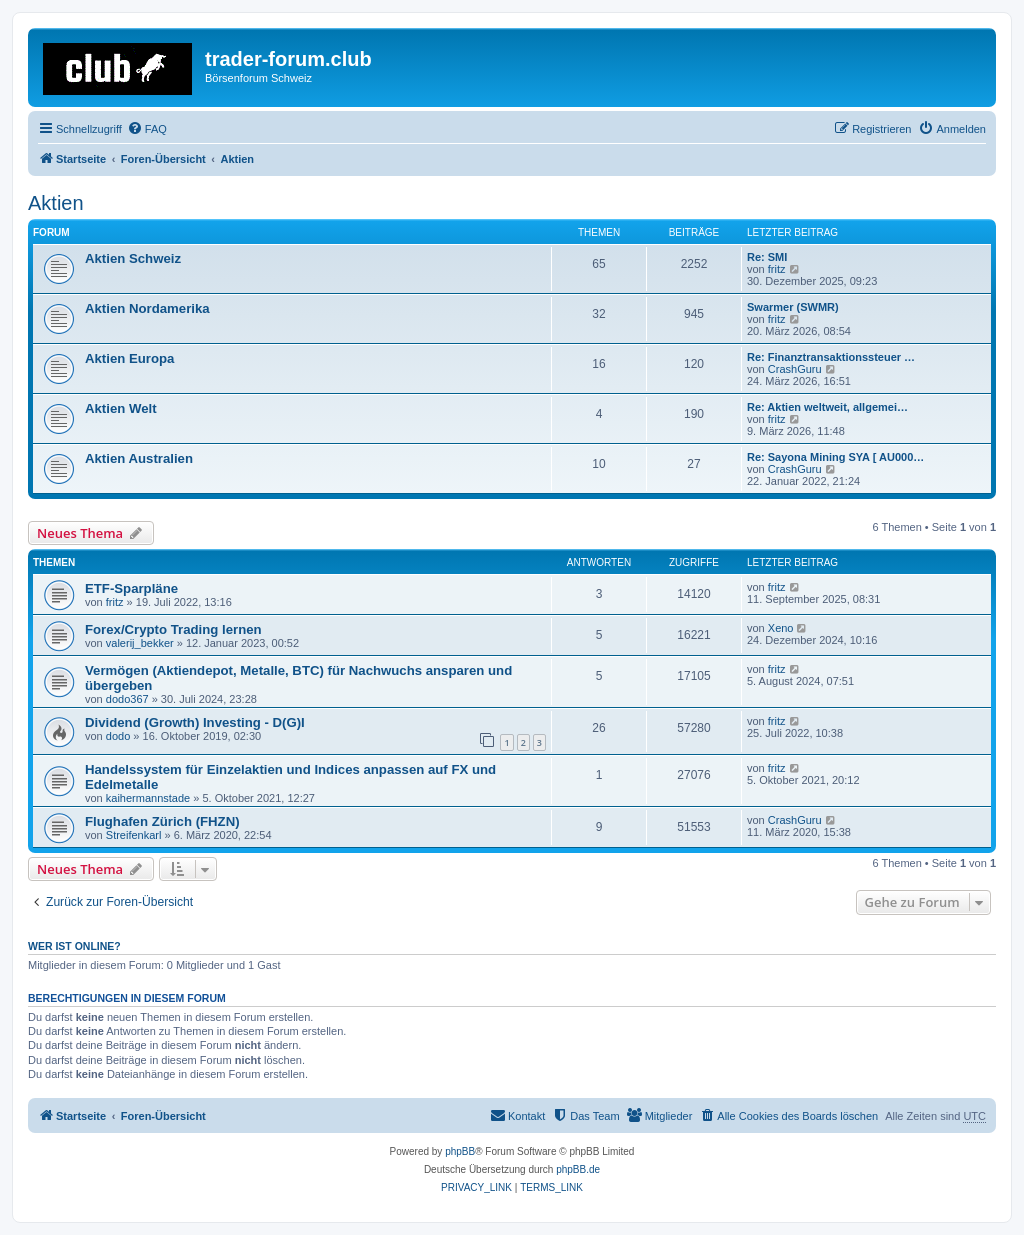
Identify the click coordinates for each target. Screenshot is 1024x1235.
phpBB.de (578, 1169)
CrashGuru (795, 369)
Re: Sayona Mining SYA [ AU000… (835, 457)
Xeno (781, 628)
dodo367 (127, 699)
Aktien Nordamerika (147, 308)
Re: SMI (767, 257)
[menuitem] (147, 129)
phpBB (460, 1151)
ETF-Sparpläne (131, 588)
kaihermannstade (148, 798)
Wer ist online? (74, 946)
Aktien (56, 203)
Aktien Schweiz (133, 258)
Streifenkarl (134, 835)
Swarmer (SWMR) (793, 307)
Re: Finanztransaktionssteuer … (831, 357)
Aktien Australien (139, 458)
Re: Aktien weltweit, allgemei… (827, 407)
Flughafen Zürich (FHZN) (162, 821)
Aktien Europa (129, 358)
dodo (118, 736)
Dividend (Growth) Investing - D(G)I (195, 722)
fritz (777, 269)
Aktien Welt (121, 408)
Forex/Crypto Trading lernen (173, 629)
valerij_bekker (140, 643)
